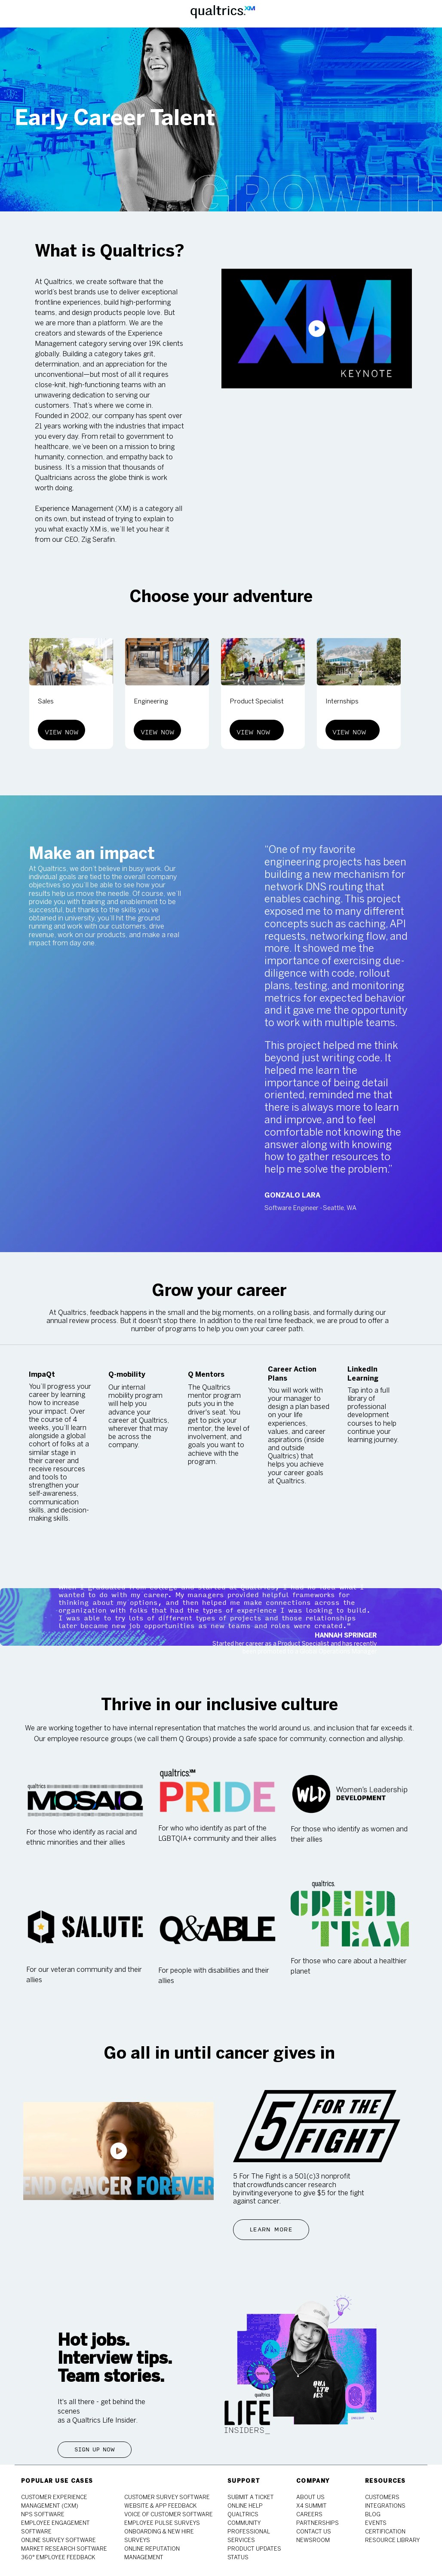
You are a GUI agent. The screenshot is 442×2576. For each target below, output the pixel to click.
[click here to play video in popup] (317, 328)
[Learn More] (271, 2229)
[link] (42, 2515)
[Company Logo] (222, 13)
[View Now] (61, 730)
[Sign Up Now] (95, 2450)
